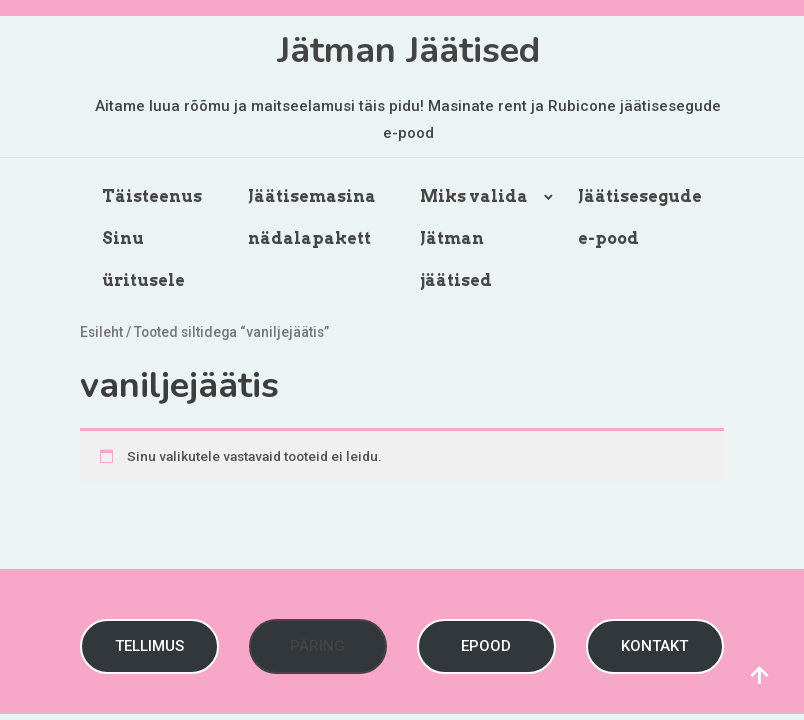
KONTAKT (654, 646)
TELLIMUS (149, 646)
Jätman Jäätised (408, 50)
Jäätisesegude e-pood (640, 217)
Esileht (101, 332)
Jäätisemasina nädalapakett (312, 217)
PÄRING (317, 646)
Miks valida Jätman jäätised (474, 238)
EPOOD (486, 646)
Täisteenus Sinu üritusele (152, 238)
